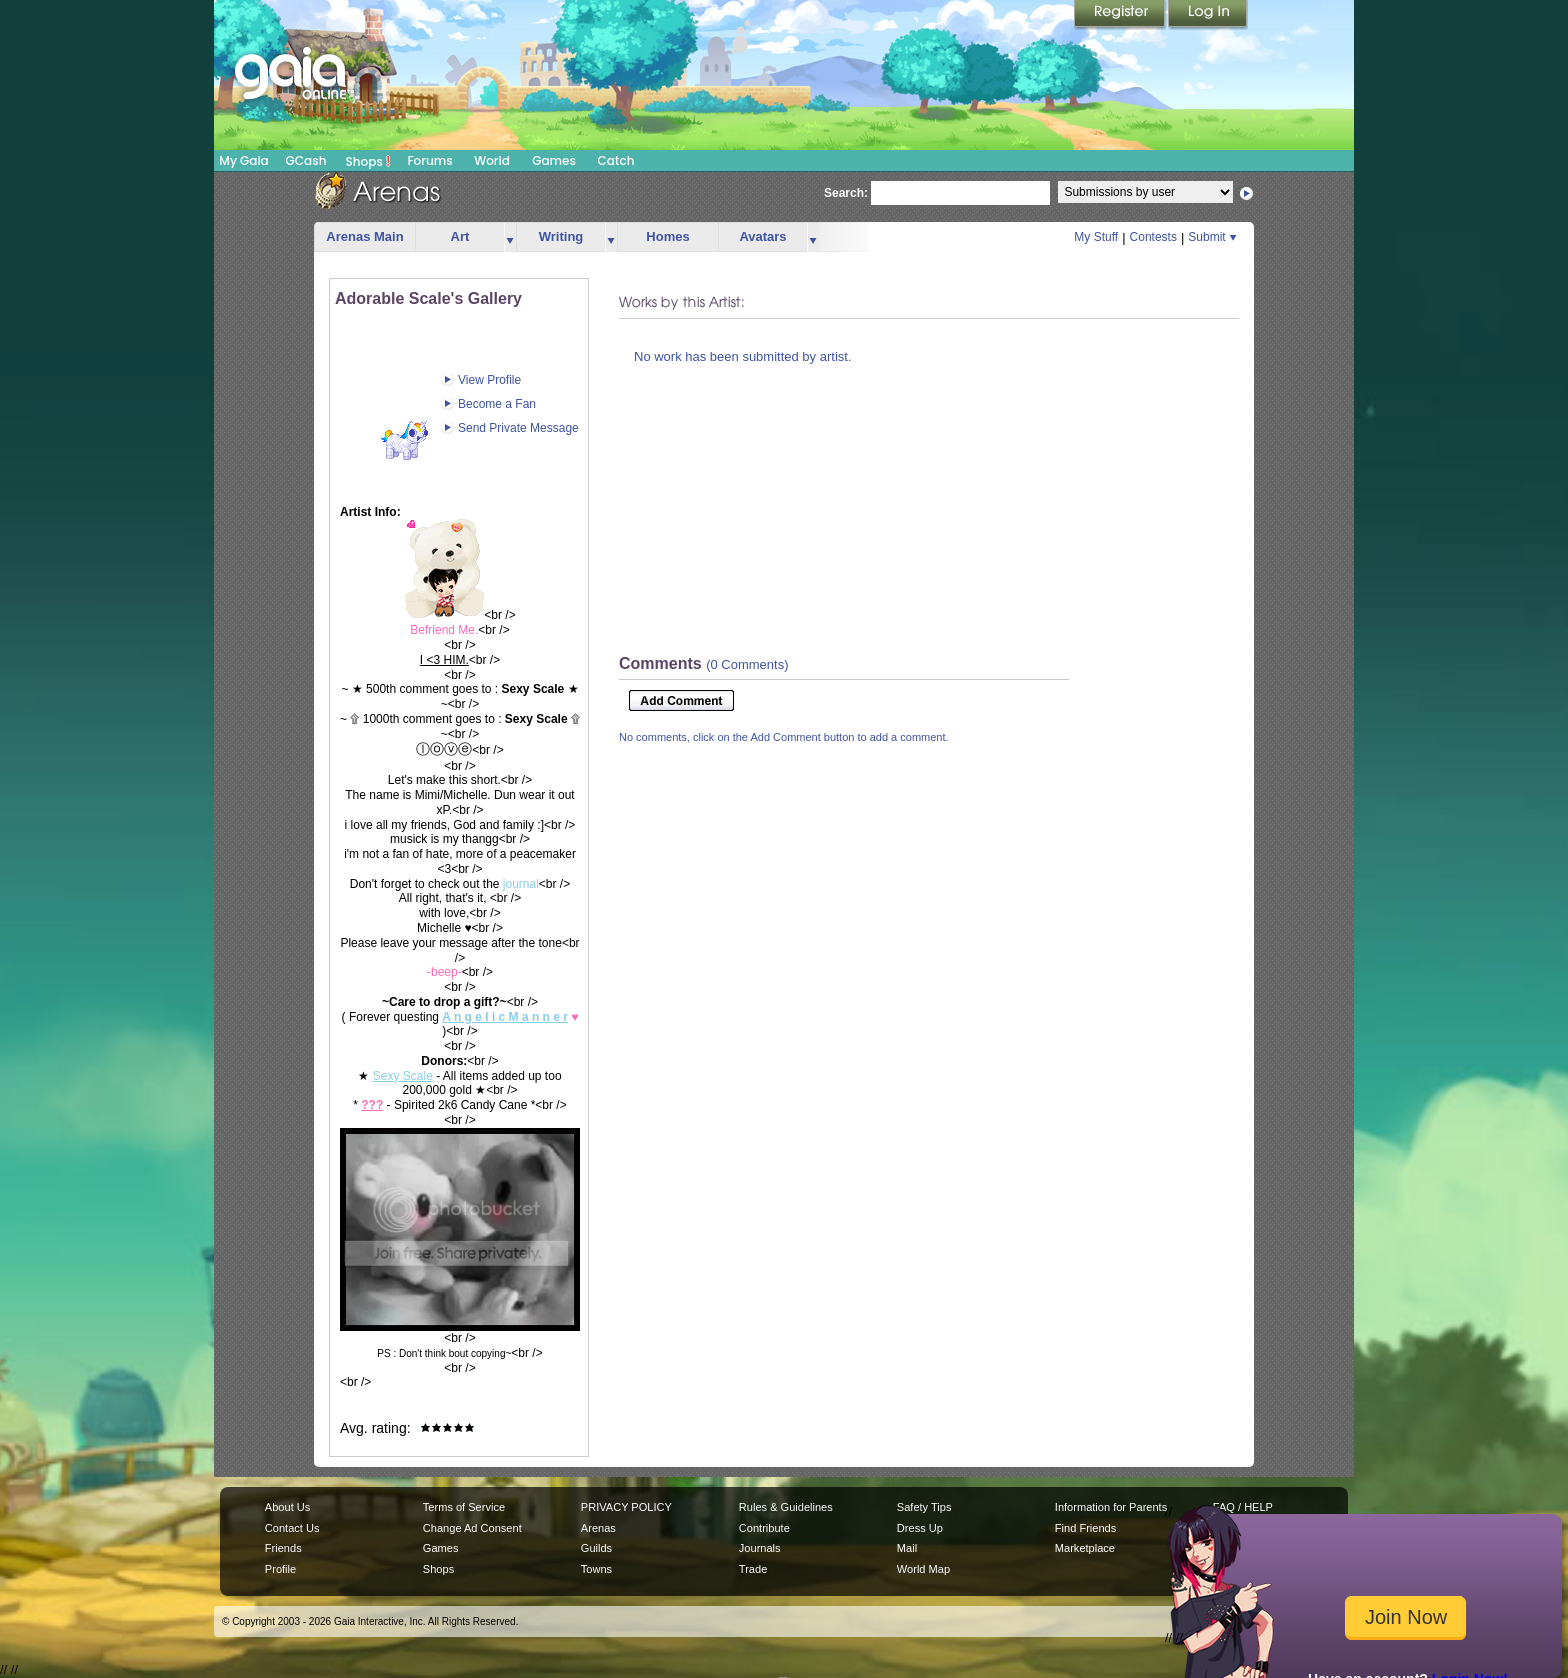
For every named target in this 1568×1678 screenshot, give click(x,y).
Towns (596, 1569)
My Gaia (243, 160)
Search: (846, 193)
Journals (760, 1548)
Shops (368, 161)
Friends (283, 1548)
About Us (287, 1507)
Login (1208, 15)
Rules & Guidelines (786, 1507)
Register (1121, 15)
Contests (1153, 237)
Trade (753, 1569)
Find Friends (1085, 1528)
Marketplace (1085, 1548)
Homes (667, 236)
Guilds (596, 1548)
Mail (907, 1548)
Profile (280, 1569)
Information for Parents (1111, 1507)
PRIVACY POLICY (626, 1507)
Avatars (762, 236)
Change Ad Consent (472, 1528)
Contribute (764, 1528)
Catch (616, 160)
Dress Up (920, 1528)
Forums (429, 160)
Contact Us (292, 1528)
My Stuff (1096, 237)
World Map (923, 1569)
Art (460, 236)
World (492, 160)
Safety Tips (924, 1507)
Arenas (598, 1528)
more (510, 237)
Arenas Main (364, 236)
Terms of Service (464, 1507)
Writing (561, 236)
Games (554, 160)
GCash (306, 160)
